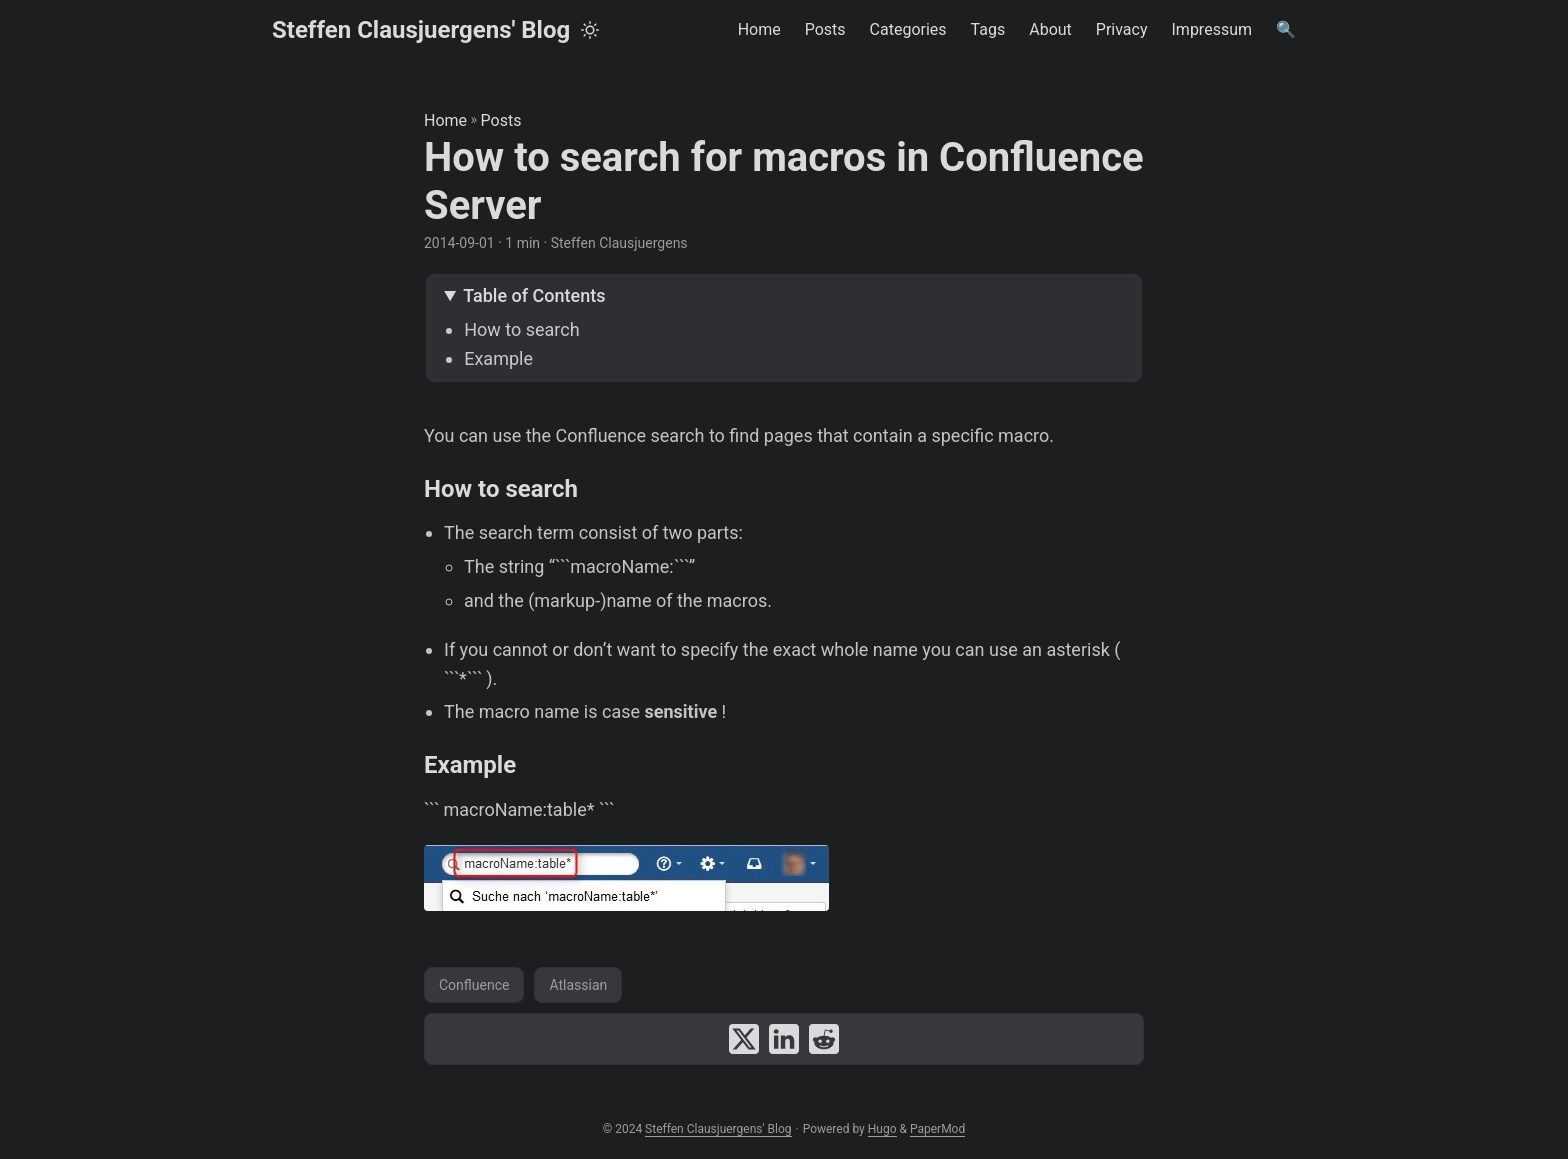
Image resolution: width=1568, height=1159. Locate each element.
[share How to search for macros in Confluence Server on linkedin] (784, 1039)
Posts (501, 120)
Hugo (882, 1129)
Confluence (474, 985)
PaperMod (937, 1129)
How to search (521, 329)
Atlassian (578, 985)
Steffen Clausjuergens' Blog (421, 30)
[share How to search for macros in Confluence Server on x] (744, 1039)
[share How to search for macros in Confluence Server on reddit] (824, 1039)
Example (498, 358)
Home (445, 120)
